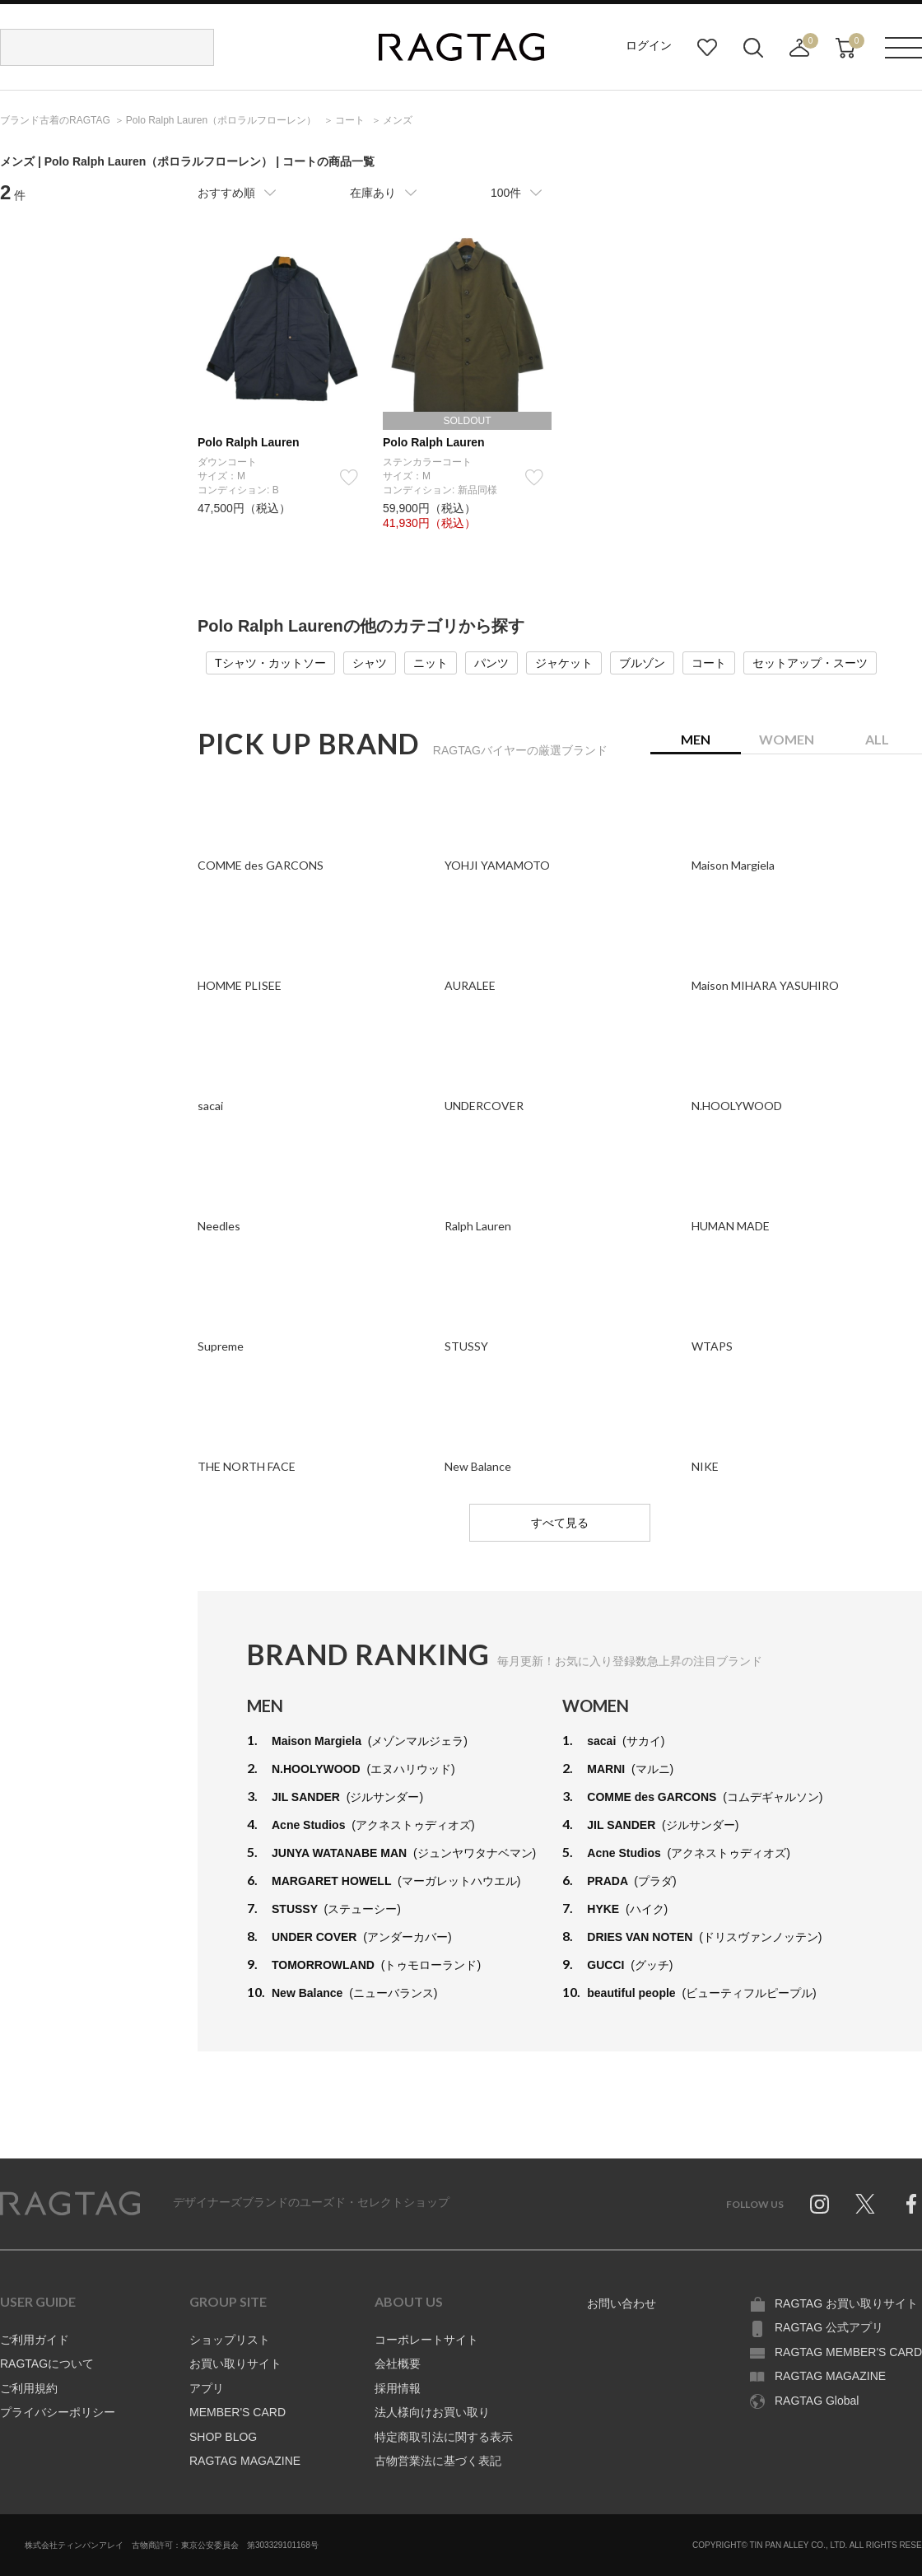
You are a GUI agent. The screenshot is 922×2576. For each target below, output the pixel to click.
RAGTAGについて (47, 2363)
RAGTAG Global (817, 2400)
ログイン (649, 45)
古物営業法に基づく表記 (438, 2460)
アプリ (206, 2388)
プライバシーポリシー (57, 2412)
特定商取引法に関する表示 (444, 2436)
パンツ (491, 663)
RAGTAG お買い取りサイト (846, 2303)
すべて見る (560, 1522)
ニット (430, 663)
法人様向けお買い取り (432, 2412)
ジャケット (564, 663)
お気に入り (707, 47)
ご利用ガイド (34, 2339)
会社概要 (398, 2363)
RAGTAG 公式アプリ (829, 2327)
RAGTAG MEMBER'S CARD (848, 2352)
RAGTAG (70, 2203)
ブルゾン (642, 663)
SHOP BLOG (223, 2436)
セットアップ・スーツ (810, 663)
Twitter (865, 2203)
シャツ (369, 663)
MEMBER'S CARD (237, 2412)
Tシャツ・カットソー (270, 663)
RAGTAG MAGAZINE (244, 2460)
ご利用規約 (29, 2388)
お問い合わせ (621, 2303)
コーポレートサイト (426, 2339)
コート (709, 663)
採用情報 (398, 2388)
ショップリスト (229, 2339)
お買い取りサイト (235, 2363)
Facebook (911, 2203)
